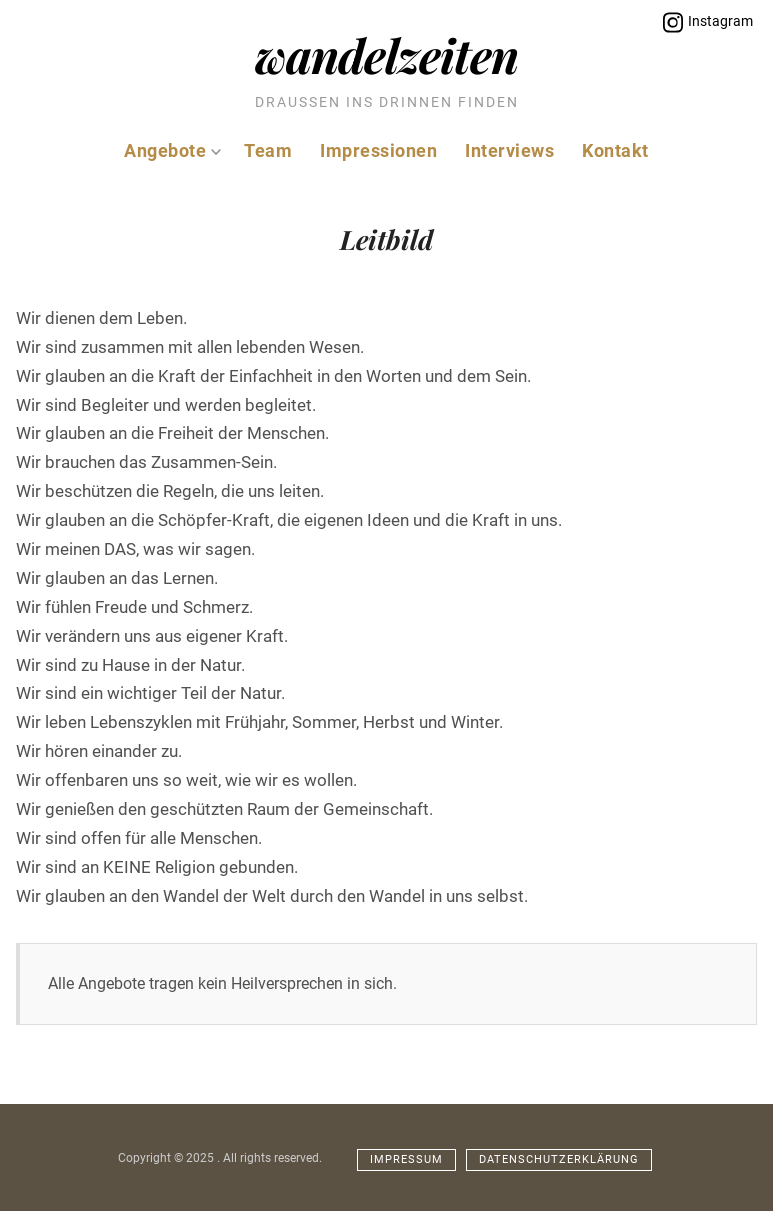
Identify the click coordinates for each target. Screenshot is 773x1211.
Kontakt (615, 150)
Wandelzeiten (386, 54)
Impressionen (378, 150)
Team (268, 150)
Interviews (509, 150)
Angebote (172, 150)
